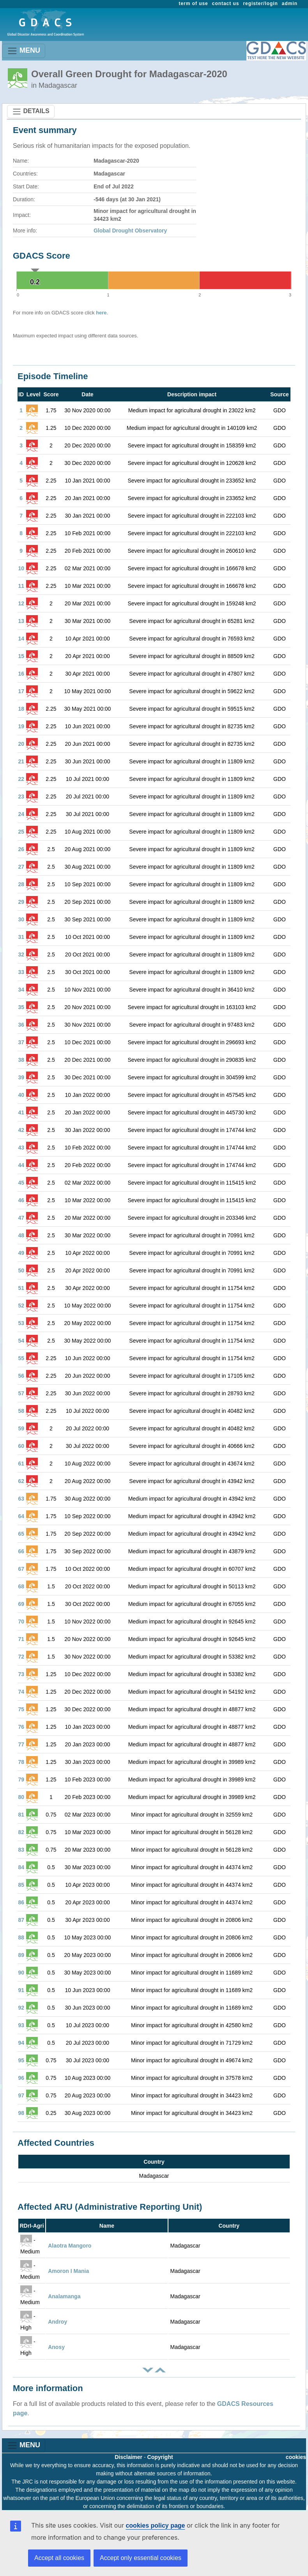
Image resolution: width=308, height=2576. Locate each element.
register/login (260, 3)
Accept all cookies (59, 2558)
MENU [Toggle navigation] (23, 51)
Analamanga (64, 2296)
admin (289, 3)
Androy (57, 2322)
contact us (225, 3)
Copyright (160, 2457)
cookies (296, 2457)
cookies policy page (155, 2525)
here (101, 313)
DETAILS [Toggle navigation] (31, 111)
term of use (193, 3)
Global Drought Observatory (130, 230)
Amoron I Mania (68, 2271)
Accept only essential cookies (140, 2558)
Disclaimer (128, 2457)
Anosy (56, 2347)
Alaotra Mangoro (69, 2245)
